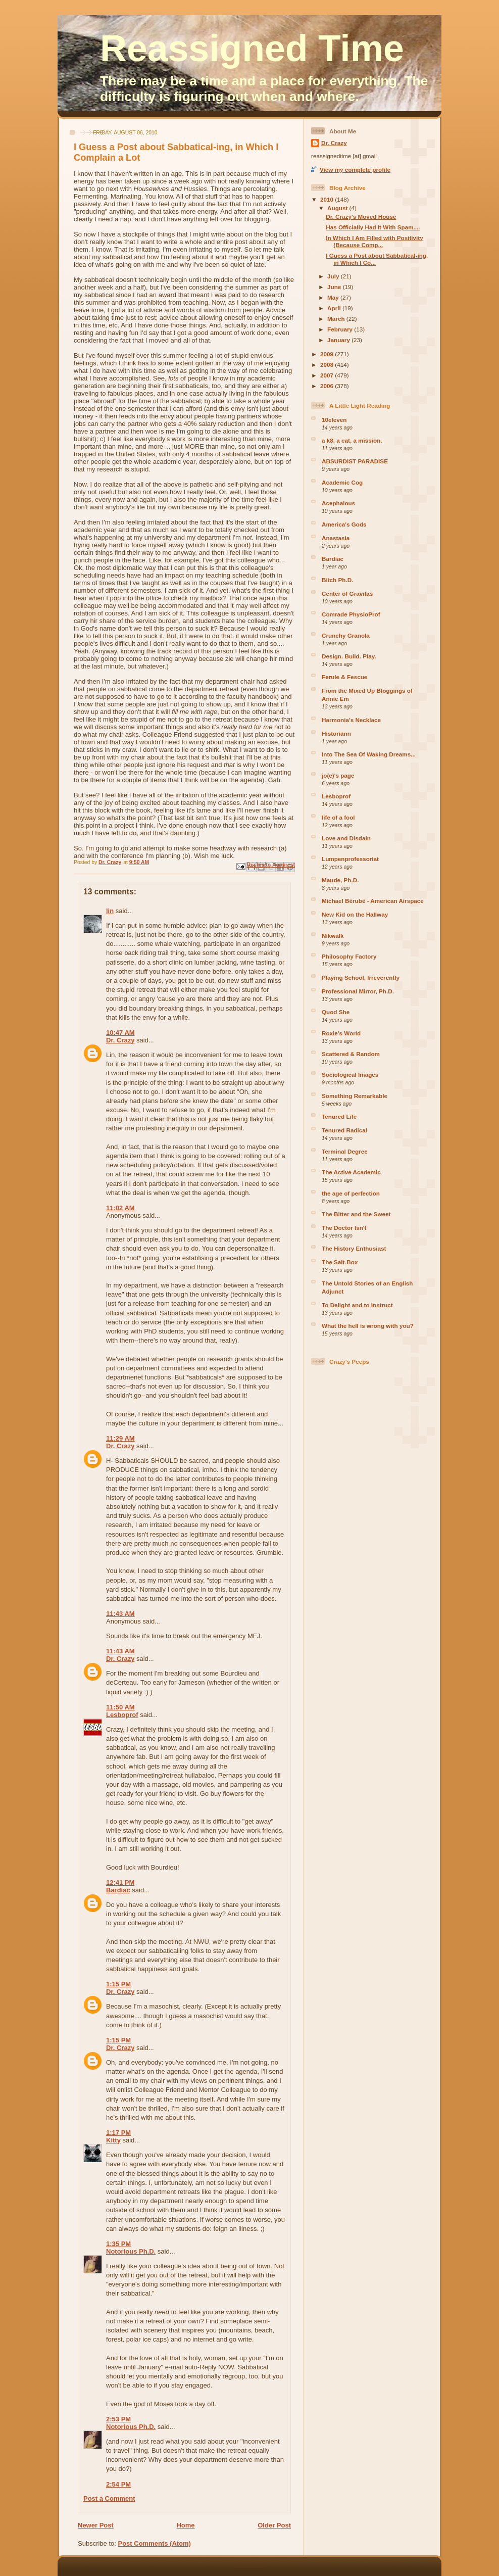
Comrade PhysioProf (351, 614)
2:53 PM (118, 2419)
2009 (327, 354)
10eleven (334, 419)
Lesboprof (122, 1715)
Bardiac (118, 1890)
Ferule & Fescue (344, 677)
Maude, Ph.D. (340, 880)
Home (185, 2525)
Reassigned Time (252, 48)
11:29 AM (120, 1438)
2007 (327, 375)
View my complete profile (355, 169)
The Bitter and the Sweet (356, 1214)
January (339, 340)
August (338, 208)
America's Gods (344, 524)
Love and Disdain (346, 838)
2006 (327, 386)
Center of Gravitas (347, 593)
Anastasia (336, 538)
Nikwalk (333, 935)
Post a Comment (109, 2498)
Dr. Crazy (120, 1040)
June (335, 286)
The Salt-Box (340, 1262)
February (340, 329)
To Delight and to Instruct (357, 1305)
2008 (327, 364)
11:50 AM (120, 1707)
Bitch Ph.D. (337, 580)
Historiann (336, 733)
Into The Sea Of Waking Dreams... (369, 754)
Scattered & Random (351, 1054)
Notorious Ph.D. (131, 2251)
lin (110, 911)
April (334, 308)
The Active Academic (351, 1172)
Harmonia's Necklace (351, 720)
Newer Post (96, 2525)
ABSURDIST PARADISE (355, 461)
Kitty (113, 2140)
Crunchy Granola (346, 635)
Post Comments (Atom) (154, 2543)
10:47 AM (120, 1032)
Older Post (274, 2525)
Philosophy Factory (349, 956)
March (336, 318)
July (334, 276)
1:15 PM (118, 1984)
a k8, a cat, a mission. (352, 440)
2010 (327, 199)
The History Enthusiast (354, 1248)
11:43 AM (120, 1613)
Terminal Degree (345, 1151)
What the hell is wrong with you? (368, 1325)
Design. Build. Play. (349, 656)
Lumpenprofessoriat (350, 858)
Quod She (336, 1012)
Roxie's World (341, 1033)
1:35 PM (118, 2244)
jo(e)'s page (338, 775)
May (333, 297)
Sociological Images (350, 1074)
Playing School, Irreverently (361, 977)
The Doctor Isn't (344, 1227)
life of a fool (338, 817)
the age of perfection (351, 1193)
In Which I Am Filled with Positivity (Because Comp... (374, 241)
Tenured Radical (344, 1130)
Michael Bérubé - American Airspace (373, 900)
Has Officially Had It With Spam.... (373, 227)
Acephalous (338, 503)
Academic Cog (342, 482)
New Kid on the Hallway (355, 914)
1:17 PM (118, 2132)
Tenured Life (339, 1116)
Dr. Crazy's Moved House (361, 216)
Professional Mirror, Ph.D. (358, 991)
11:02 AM (120, 1208)
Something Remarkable (354, 1095)
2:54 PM (118, 2484)
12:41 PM (120, 1882)
